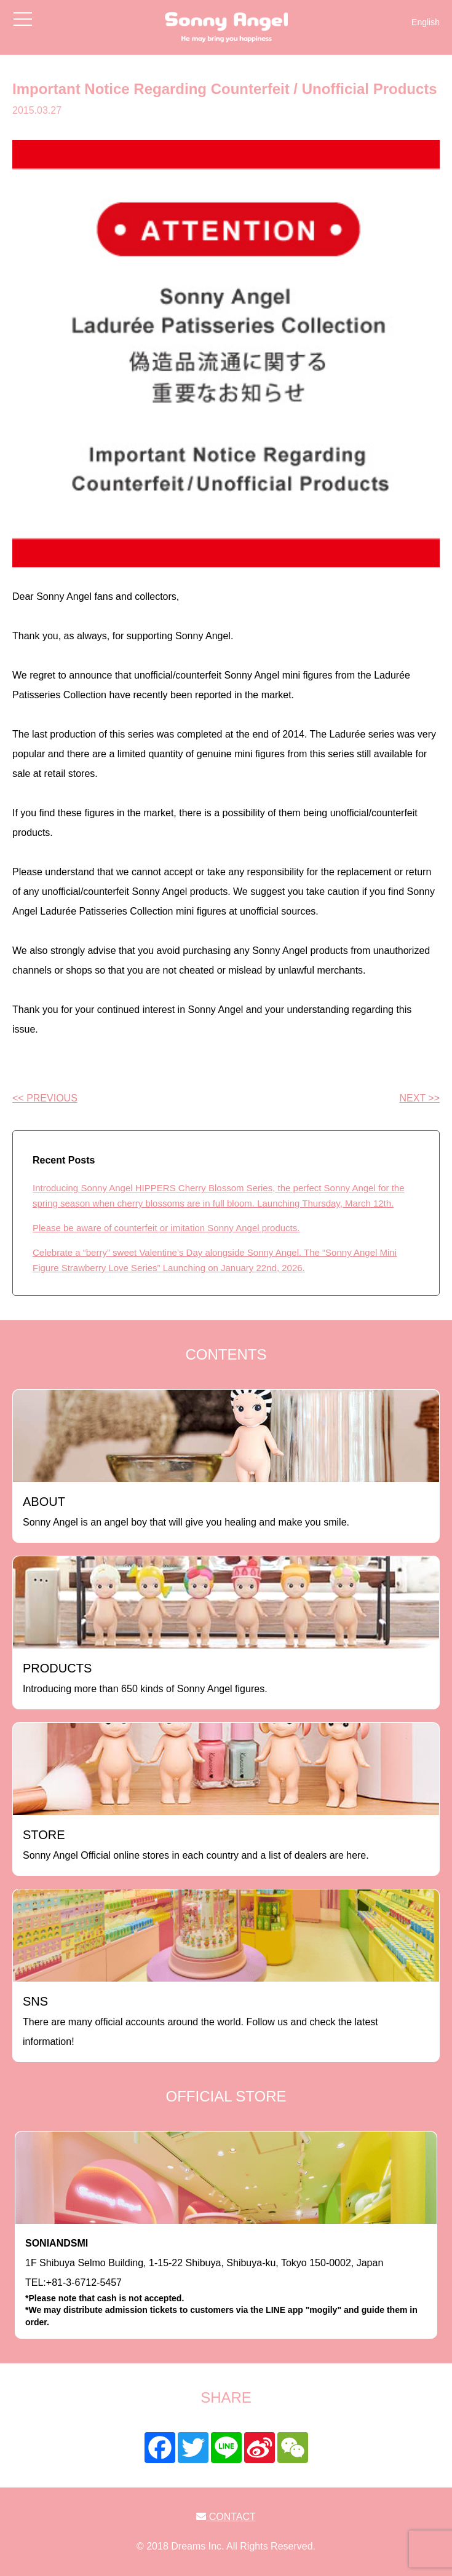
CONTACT (226, 2516)
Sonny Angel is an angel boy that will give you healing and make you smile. (186, 1511)
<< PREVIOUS (44, 1098)
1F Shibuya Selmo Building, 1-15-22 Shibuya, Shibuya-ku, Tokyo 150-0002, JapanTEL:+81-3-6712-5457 (226, 2283)
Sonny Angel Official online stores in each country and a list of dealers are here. (196, 1844)
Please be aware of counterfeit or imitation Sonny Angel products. (166, 1228)
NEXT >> (419, 1098)
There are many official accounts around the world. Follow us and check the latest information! (200, 2021)
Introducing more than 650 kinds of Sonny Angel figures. (145, 1677)
